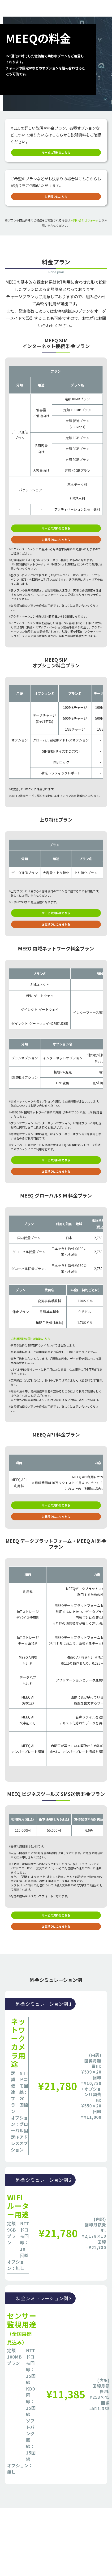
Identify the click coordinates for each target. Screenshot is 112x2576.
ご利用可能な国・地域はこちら (30, 1339)
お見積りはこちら (56, 196)
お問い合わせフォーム (84, 220)
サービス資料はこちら (56, 152)
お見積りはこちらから (56, 540)
